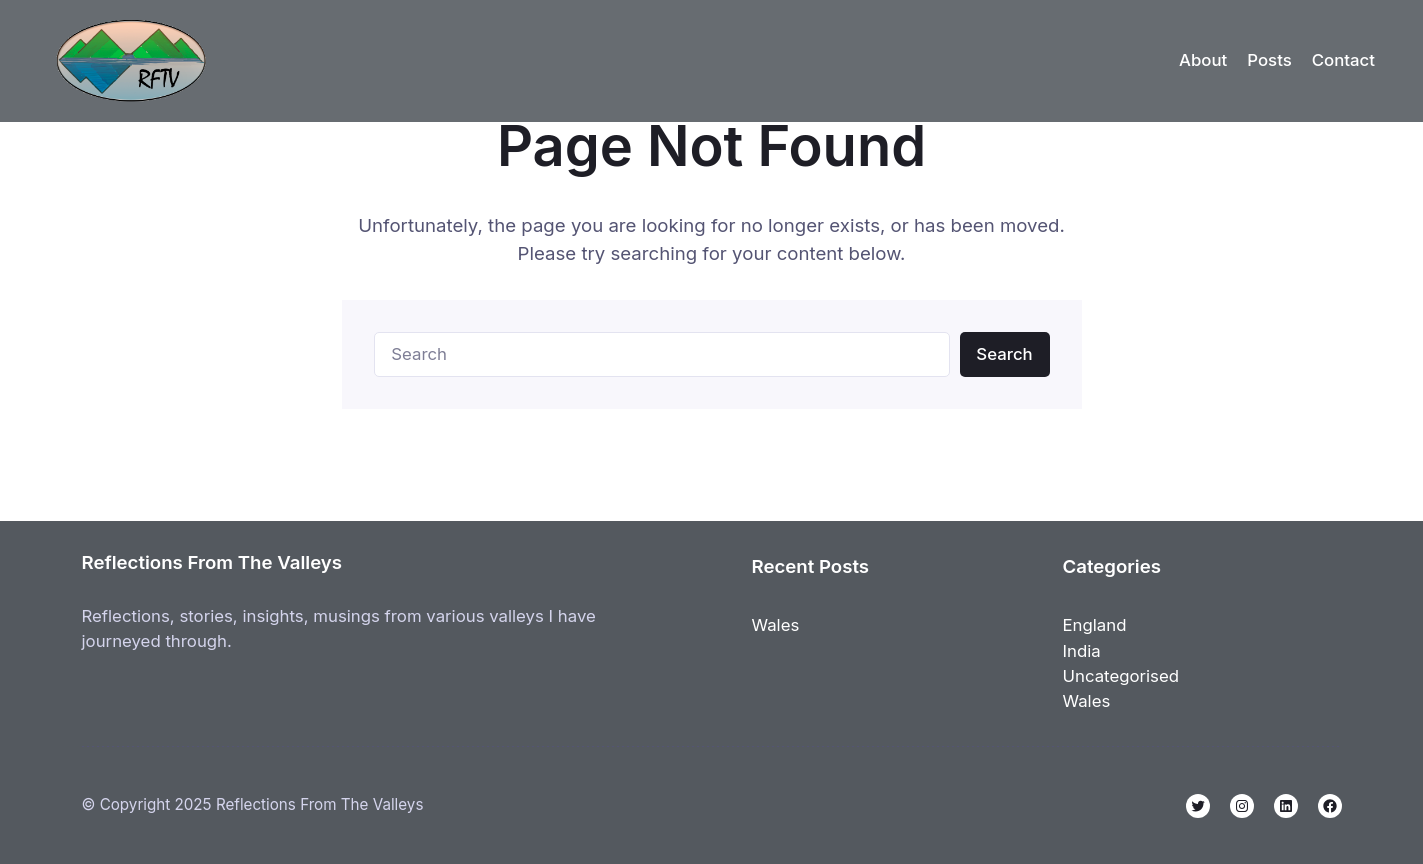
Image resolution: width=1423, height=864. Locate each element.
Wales (776, 625)
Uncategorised (1121, 676)
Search (1004, 354)
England (1095, 625)
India (1082, 651)
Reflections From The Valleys (212, 562)
